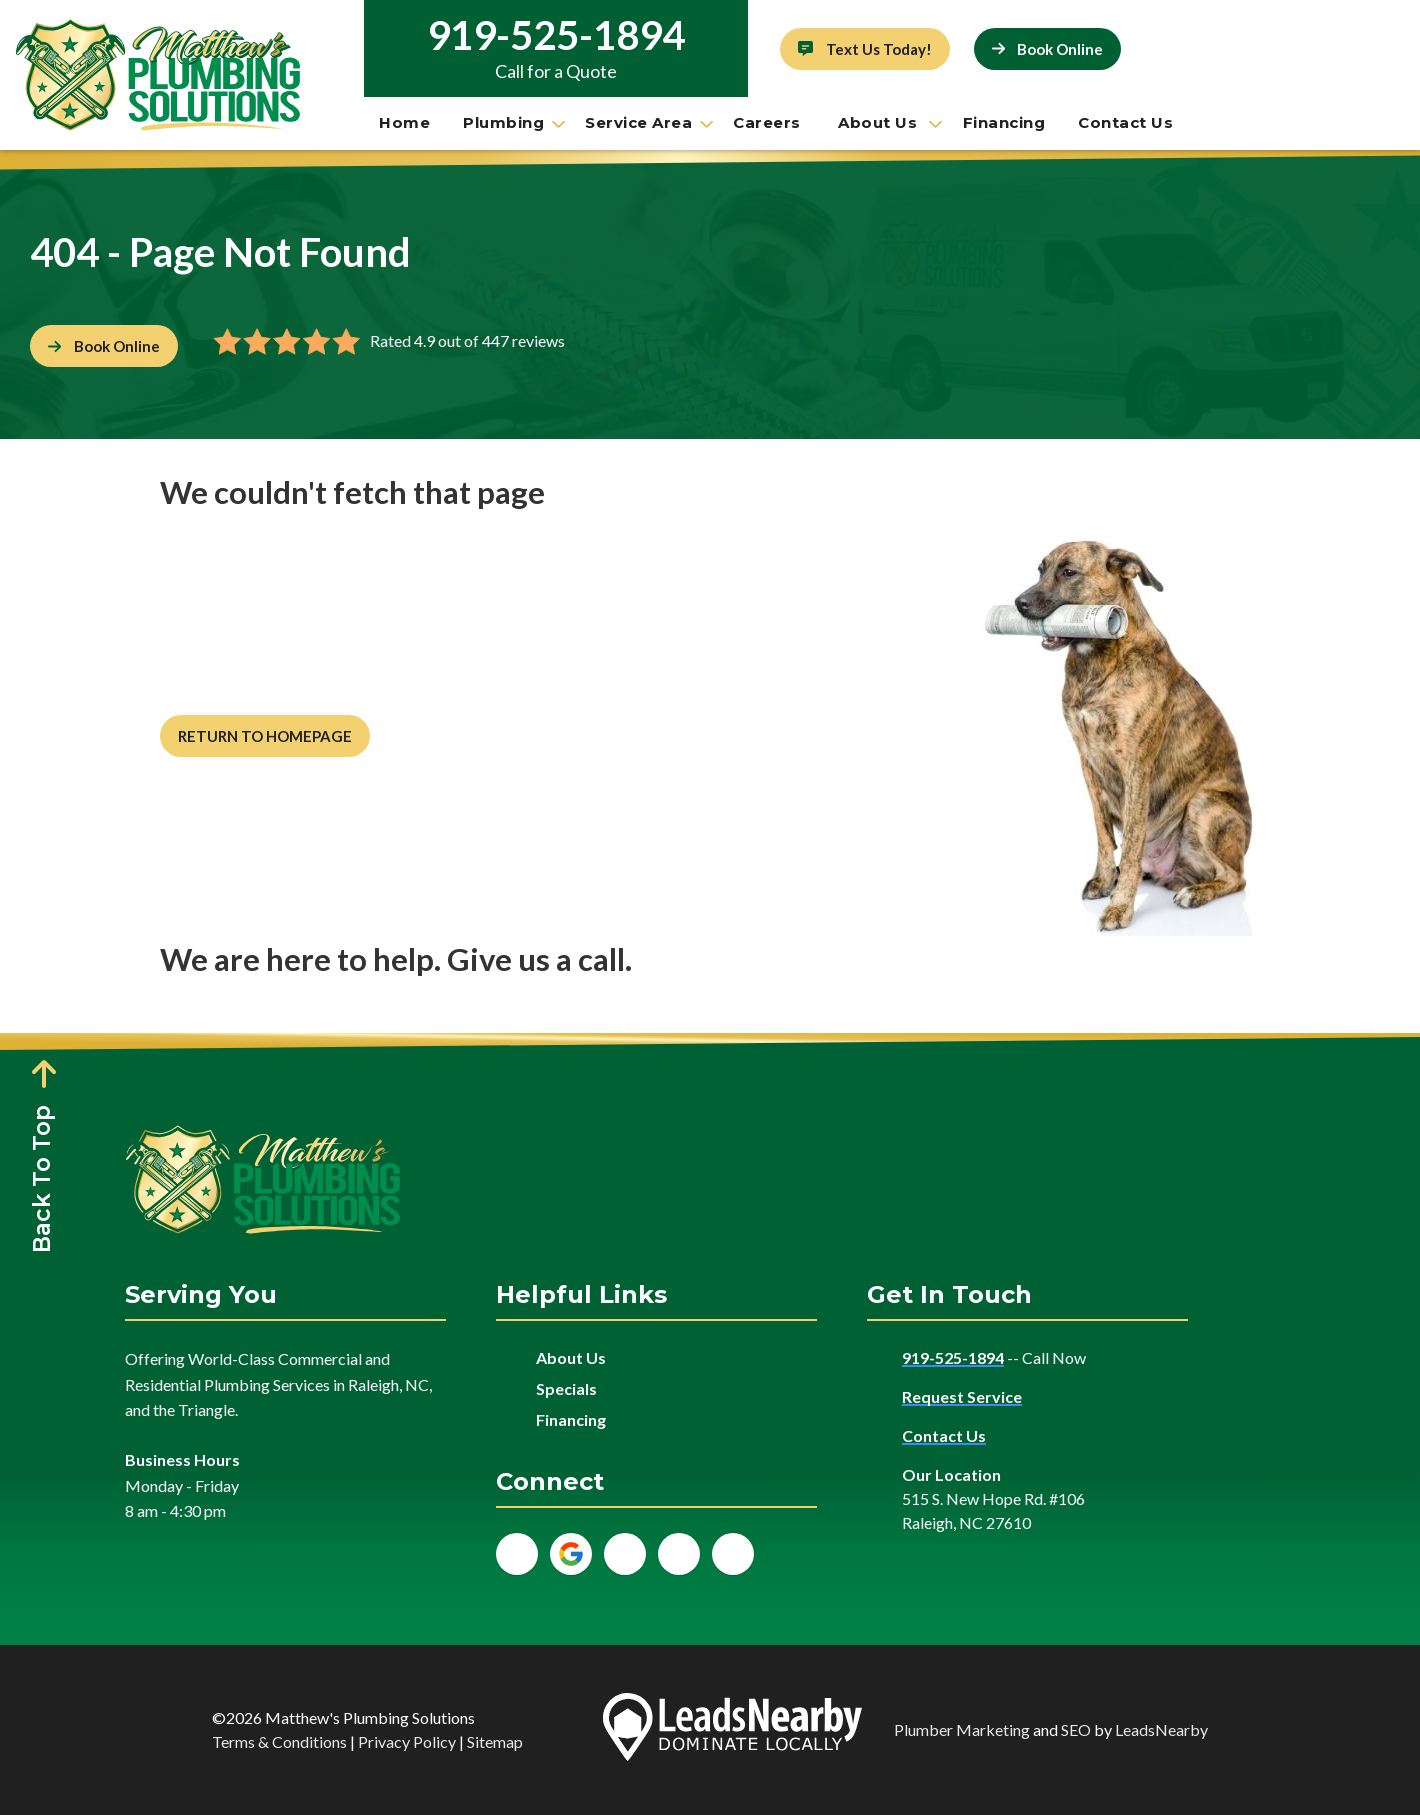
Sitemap (495, 1741)
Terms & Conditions (279, 1741)
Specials (566, 1388)
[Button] (865, 49)
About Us (889, 122)
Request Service (962, 1396)
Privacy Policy (407, 1741)
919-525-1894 (556, 35)
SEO (1076, 1729)
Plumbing (512, 122)
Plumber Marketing (962, 1729)
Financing (1004, 122)
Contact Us (1125, 122)
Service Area (647, 122)
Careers (769, 122)
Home (404, 122)
